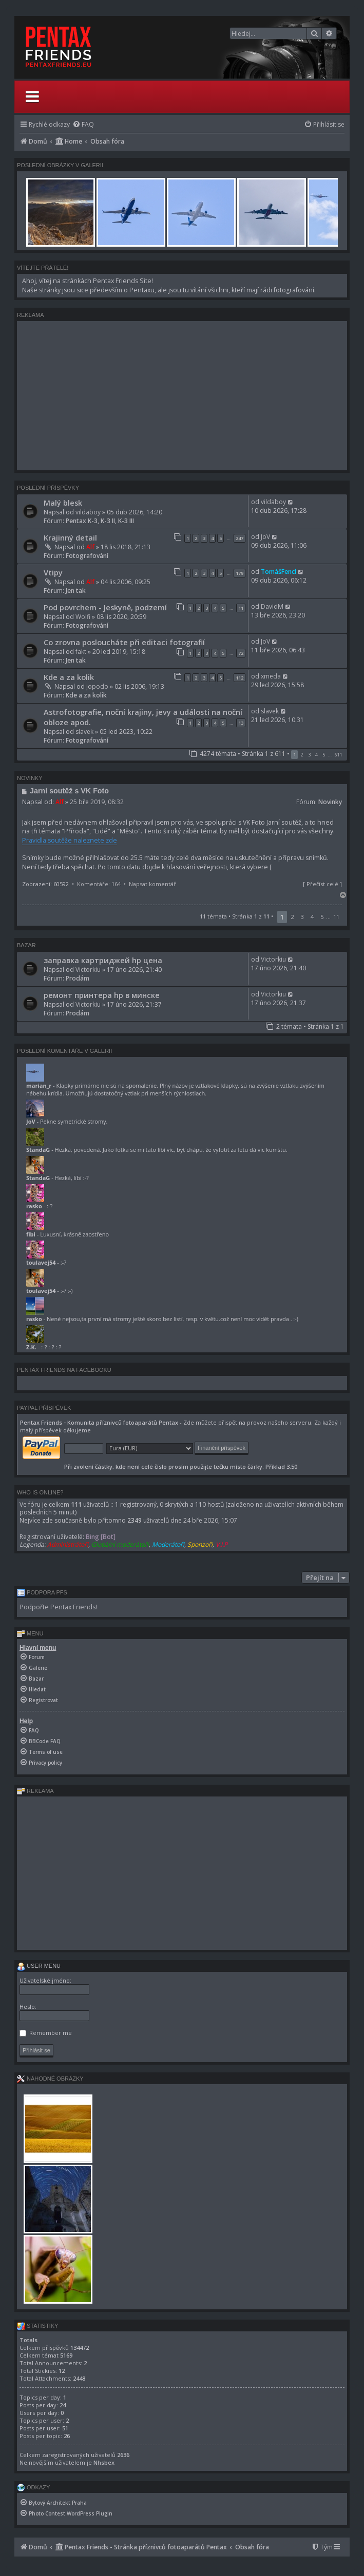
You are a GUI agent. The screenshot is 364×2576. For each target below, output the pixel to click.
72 (240, 653)
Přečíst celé (322, 884)
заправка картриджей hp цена (103, 960)
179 (239, 573)
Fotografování (87, 555)
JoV (265, 536)
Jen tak (76, 590)
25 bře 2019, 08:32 (97, 801)
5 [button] (323, 754)
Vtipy (53, 572)
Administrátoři (67, 1544)
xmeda (271, 676)
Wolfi (82, 616)
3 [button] (309, 754)
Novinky (330, 801)
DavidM (272, 606)
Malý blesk (63, 502)
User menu (39, 1966)
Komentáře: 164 (99, 884)
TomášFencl (278, 571)
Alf (90, 547)
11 (240, 608)
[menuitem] (83, 124)
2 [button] (302, 754)
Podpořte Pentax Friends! (58, 1607)
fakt (80, 651)
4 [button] (316, 754)
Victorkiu (88, 969)
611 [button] (338, 754)
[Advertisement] (182, 395)
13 (240, 723)
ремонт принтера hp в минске (102, 995)
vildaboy (88, 512)
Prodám (77, 978)
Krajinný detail (70, 537)
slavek (84, 731)
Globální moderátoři (120, 1544)
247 (239, 538)
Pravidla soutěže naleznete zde (69, 840)
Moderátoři (168, 1544)
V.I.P (221, 1544)
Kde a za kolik (69, 677)
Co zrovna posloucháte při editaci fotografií (124, 642)
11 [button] (336, 917)
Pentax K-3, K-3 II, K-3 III (100, 520)
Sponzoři (200, 1544)
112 (239, 677)
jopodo (97, 686)
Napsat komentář (152, 884)
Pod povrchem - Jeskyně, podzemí (105, 607)
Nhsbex (103, 2462)
